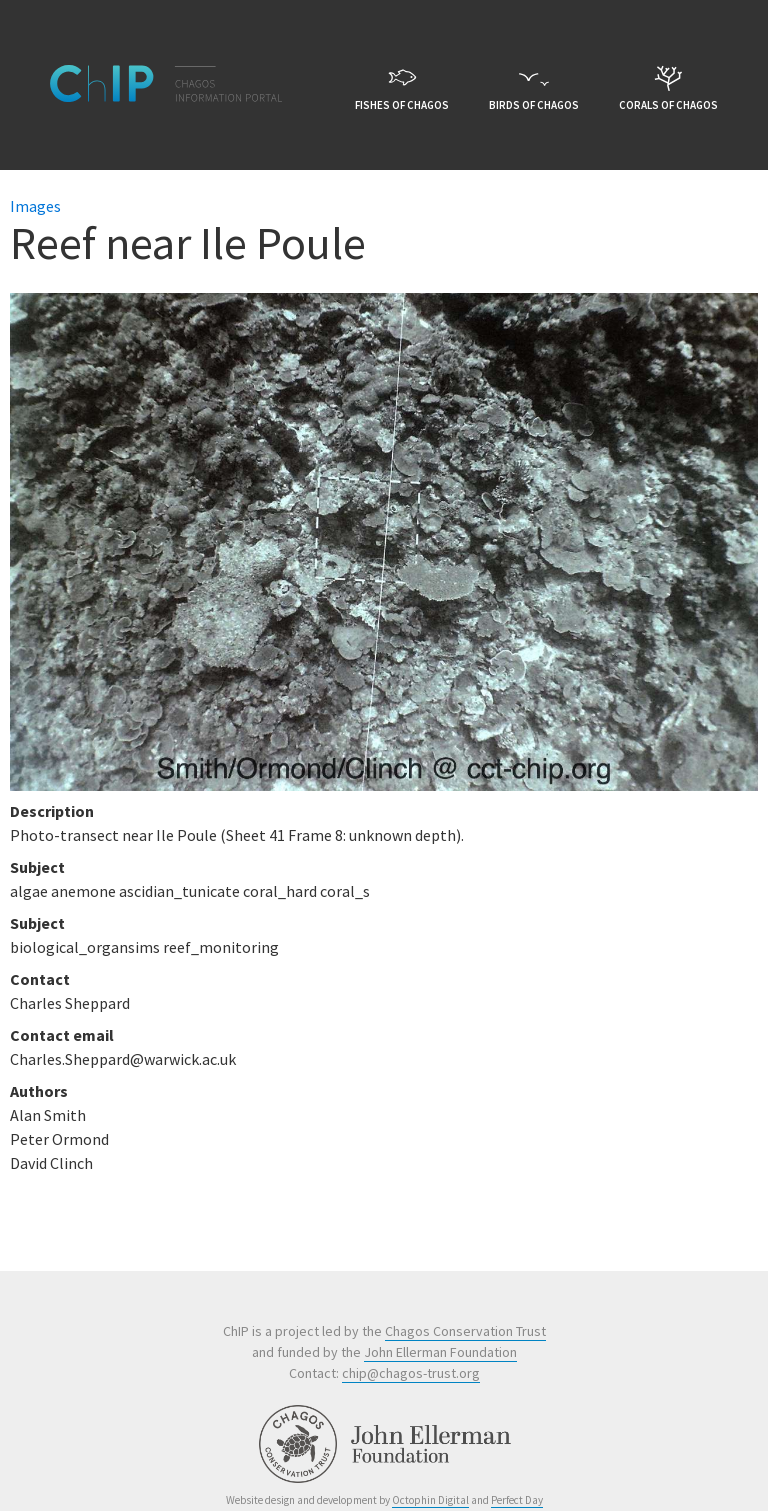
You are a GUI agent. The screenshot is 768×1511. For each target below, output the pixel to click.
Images (35, 206)
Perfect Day (517, 1500)
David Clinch (51, 1163)
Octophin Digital (430, 1500)
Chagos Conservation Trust (465, 1331)
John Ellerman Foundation (440, 1352)
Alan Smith (48, 1115)
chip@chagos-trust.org (411, 1373)
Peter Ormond (59, 1139)
